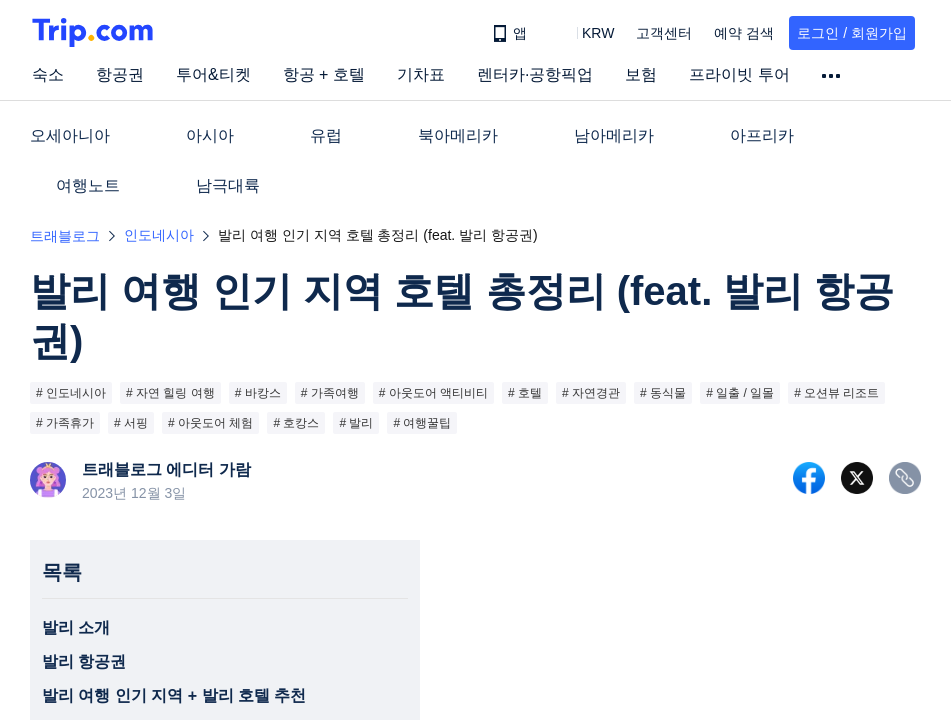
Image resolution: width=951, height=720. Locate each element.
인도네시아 (159, 235)
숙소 (48, 74)
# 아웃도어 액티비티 (433, 393)
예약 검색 (744, 33)
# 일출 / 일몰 (740, 393)
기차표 (421, 74)
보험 (641, 74)
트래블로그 (65, 236)
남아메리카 (614, 135)
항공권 (120, 74)
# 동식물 (663, 393)
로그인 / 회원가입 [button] (852, 33)
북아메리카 (458, 135)
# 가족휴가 (65, 423)
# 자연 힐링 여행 (170, 393)
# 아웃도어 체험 (210, 423)
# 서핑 (131, 423)
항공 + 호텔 (324, 74)
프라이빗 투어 (739, 74)
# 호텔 (525, 393)
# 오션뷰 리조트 (836, 393)
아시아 (210, 135)
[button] (583, 33)
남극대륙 (228, 185)
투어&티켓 (213, 74)
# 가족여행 (330, 393)
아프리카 (762, 135)
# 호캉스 (296, 423)
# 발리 (356, 423)
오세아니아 (70, 135)
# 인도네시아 (71, 393)
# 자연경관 (591, 393)
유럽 (326, 135)
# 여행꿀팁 (422, 423)
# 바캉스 (258, 393)
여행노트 (88, 185)
